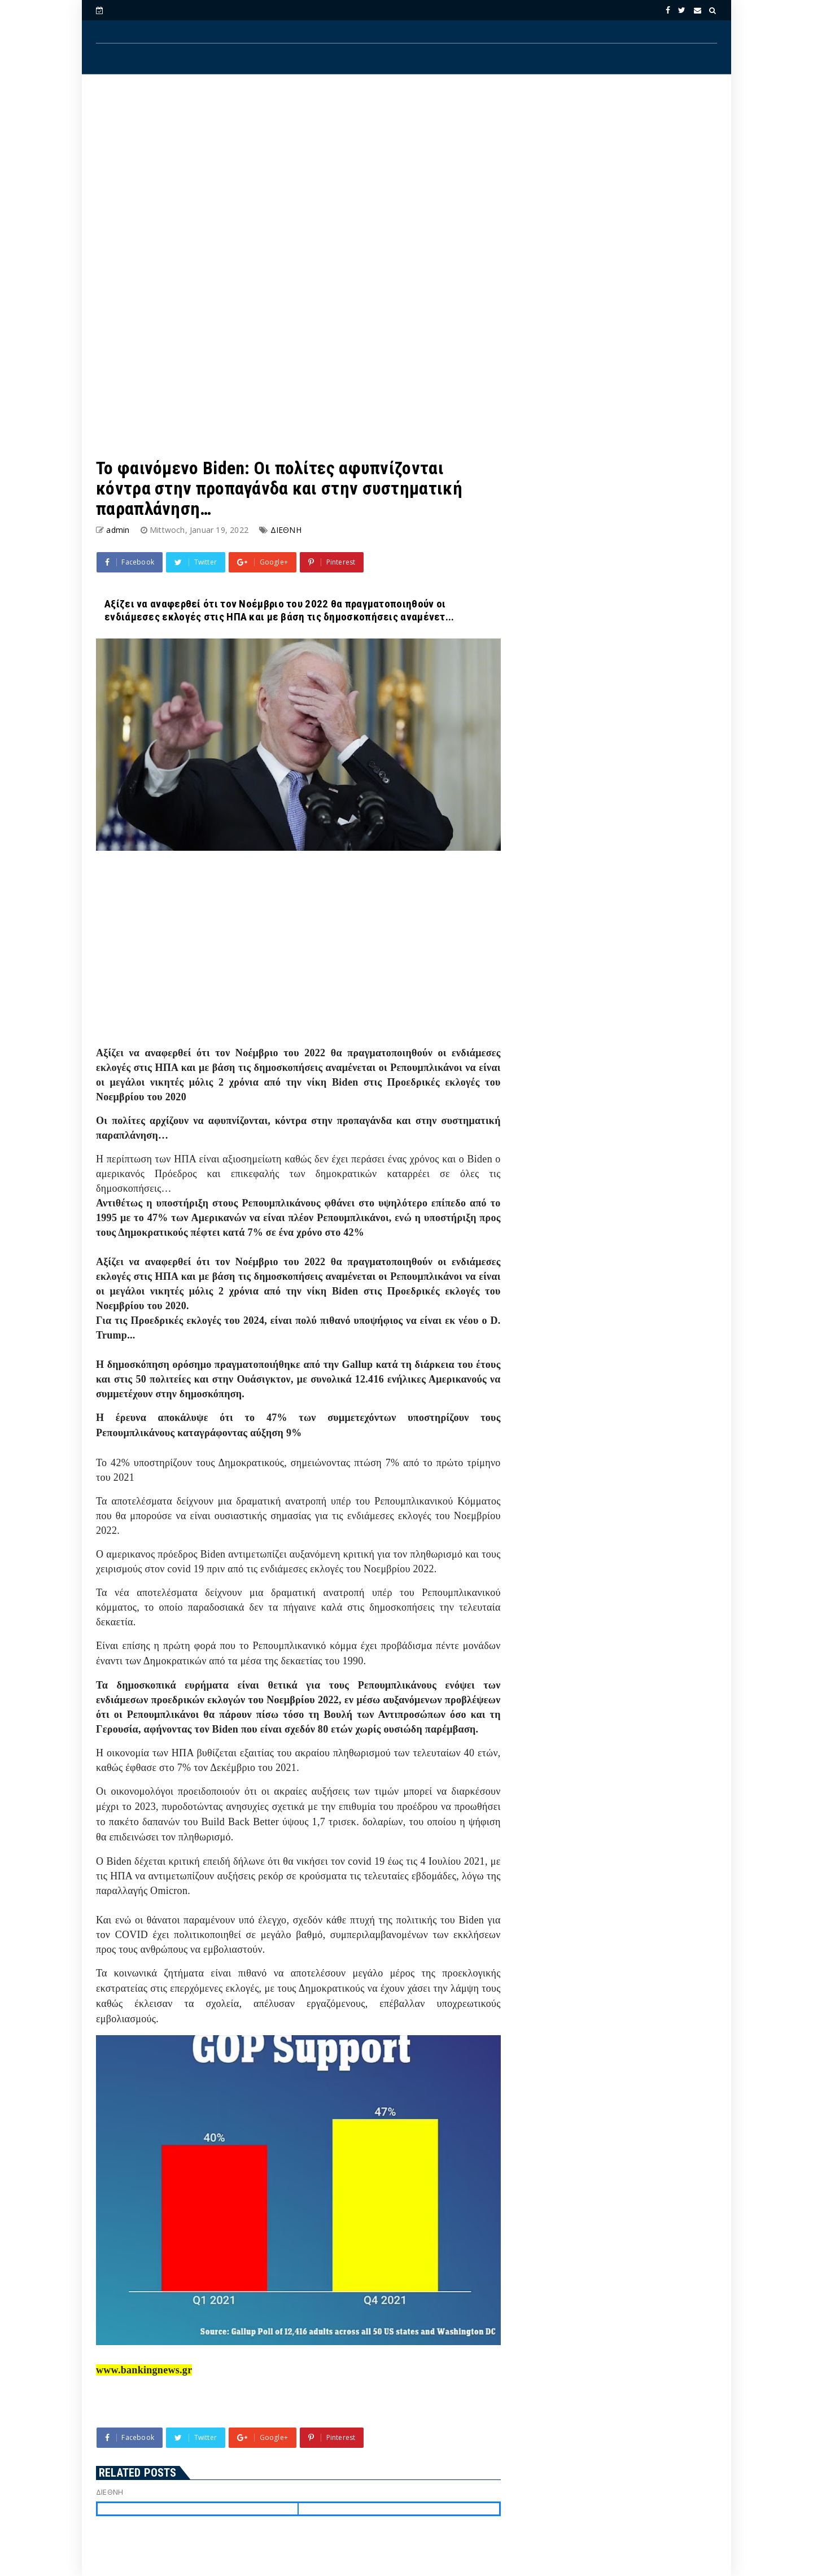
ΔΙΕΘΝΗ (285, 529)
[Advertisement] (406, 176)
